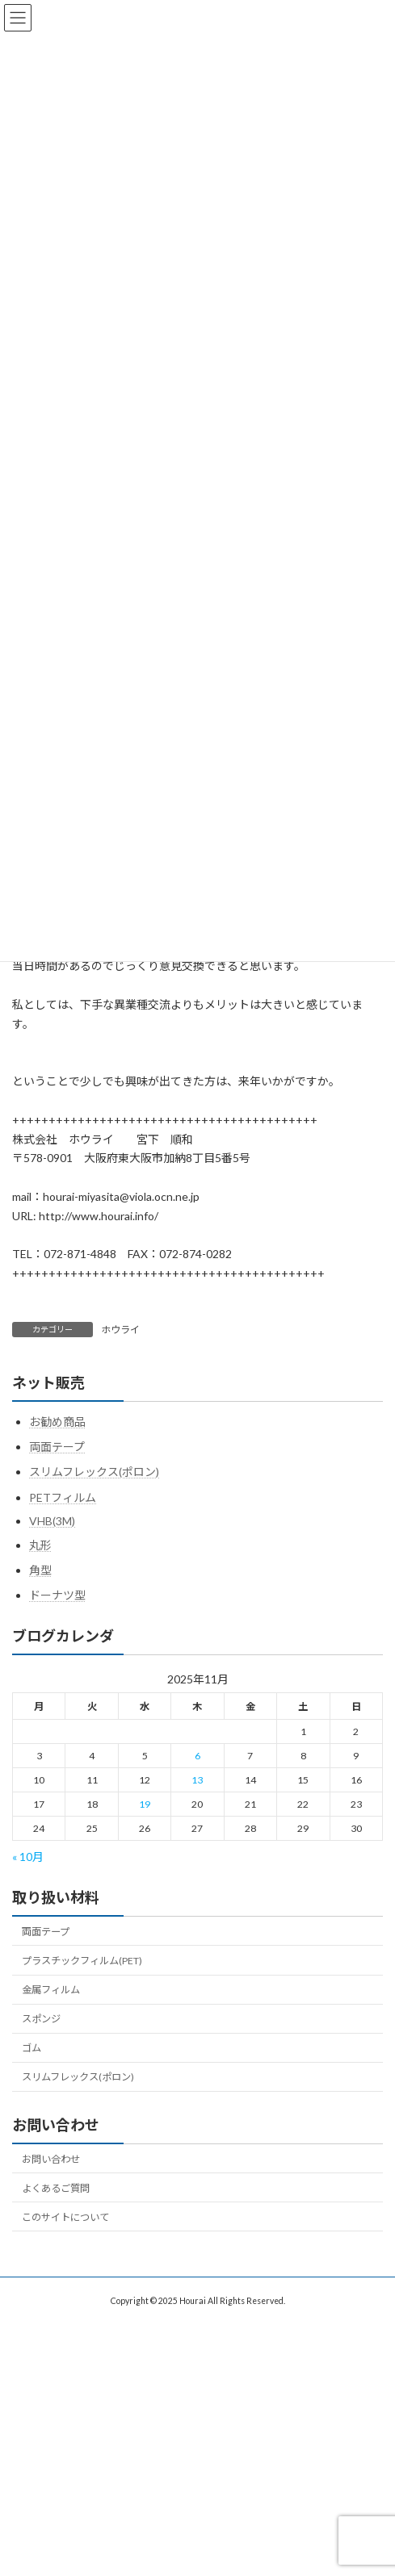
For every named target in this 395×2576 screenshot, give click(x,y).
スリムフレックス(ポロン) (94, 1471)
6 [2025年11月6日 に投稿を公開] (197, 1755)
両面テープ (57, 1446)
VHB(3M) (52, 1520)
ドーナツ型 (57, 1595)
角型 (40, 1570)
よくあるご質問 (56, 2187)
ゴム (31, 2048)
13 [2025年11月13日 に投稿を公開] (197, 1779)
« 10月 (28, 1856)
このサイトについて (65, 2216)
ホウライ (120, 1330)
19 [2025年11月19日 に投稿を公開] (144, 1803)
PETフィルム (62, 1496)
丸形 (40, 1545)
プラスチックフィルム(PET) (82, 1961)
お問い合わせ (51, 2158)
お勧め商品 (57, 1421)
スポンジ (41, 2019)
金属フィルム (51, 1990)
